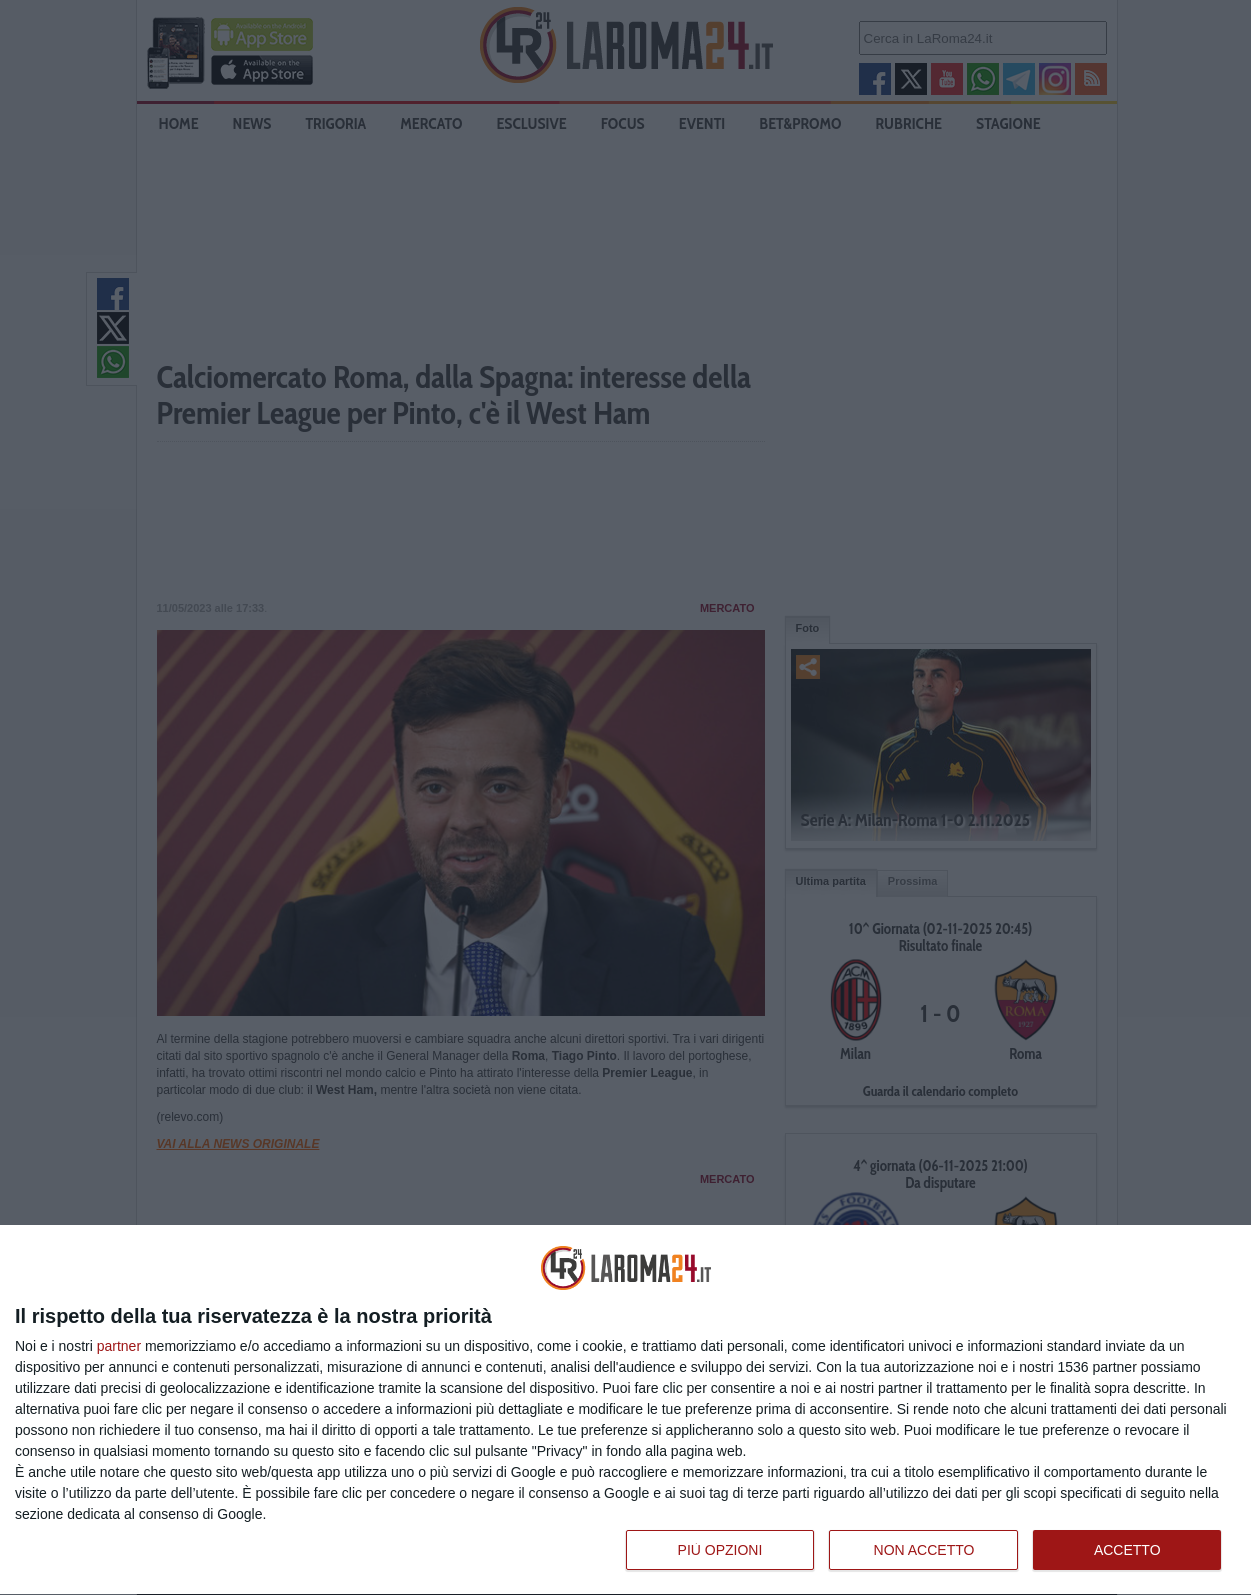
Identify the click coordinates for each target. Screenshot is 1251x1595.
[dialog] (625, 1410)
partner (119, 1346)
